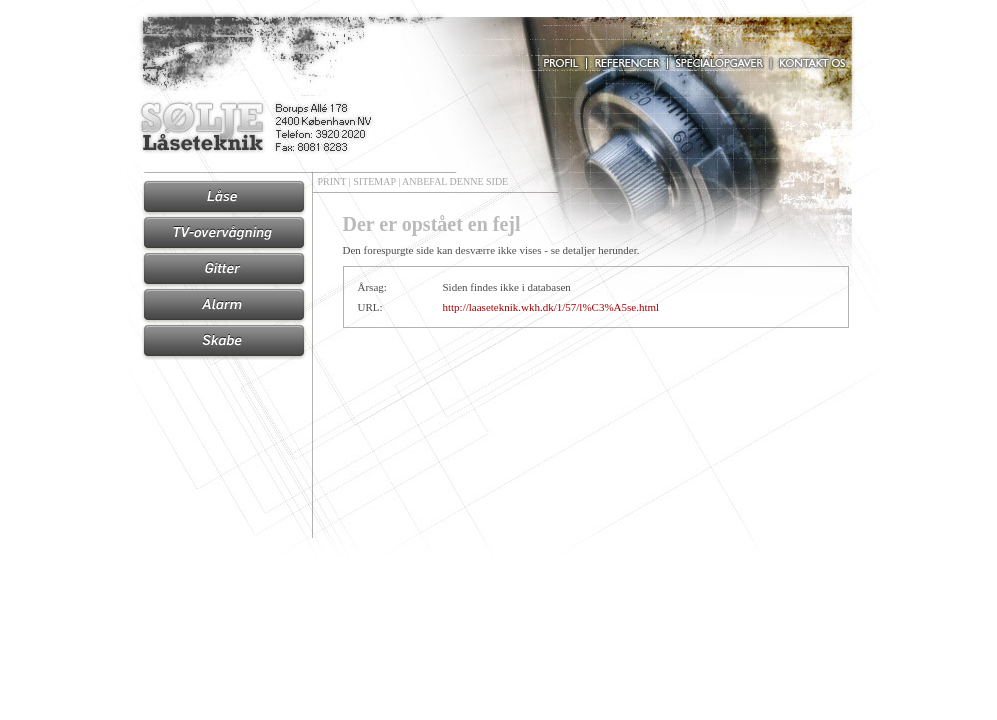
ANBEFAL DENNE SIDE (455, 181)
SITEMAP (374, 181)
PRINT (332, 181)
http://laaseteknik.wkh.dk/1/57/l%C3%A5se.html (551, 307)
